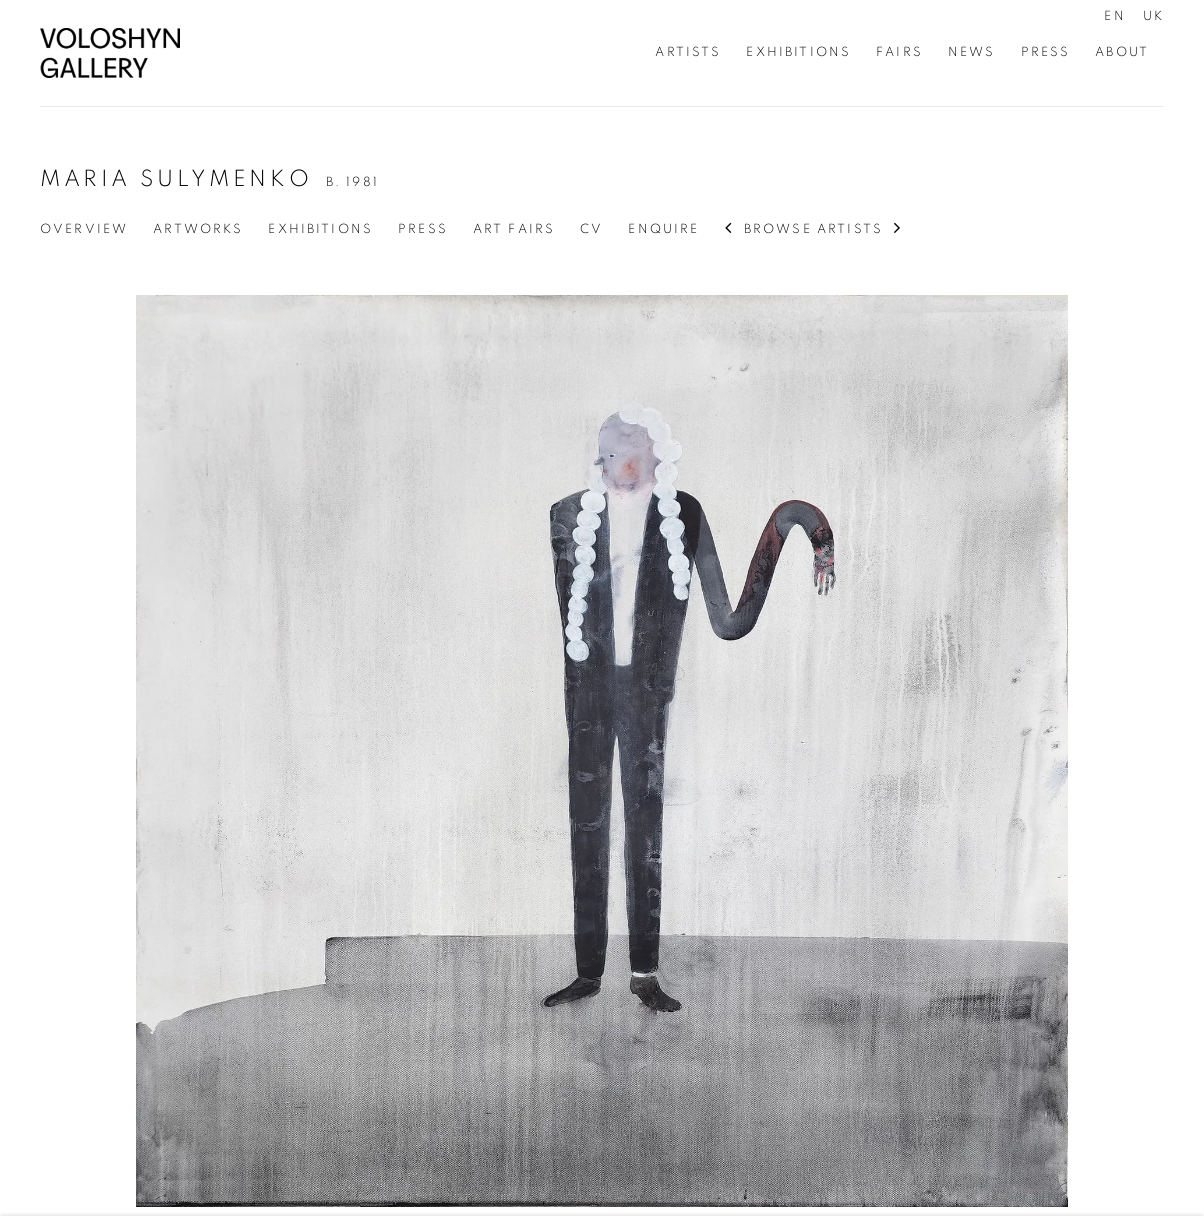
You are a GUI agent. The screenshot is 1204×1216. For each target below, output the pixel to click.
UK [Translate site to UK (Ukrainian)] (1153, 16)
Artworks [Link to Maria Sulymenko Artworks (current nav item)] (198, 229)
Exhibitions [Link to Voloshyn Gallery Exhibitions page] (798, 52)
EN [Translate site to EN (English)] (1114, 16)
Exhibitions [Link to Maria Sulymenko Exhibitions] (320, 229)
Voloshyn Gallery (110, 53)
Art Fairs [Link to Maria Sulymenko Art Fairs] (514, 229)
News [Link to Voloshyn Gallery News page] (972, 52)
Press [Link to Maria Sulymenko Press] (423, 229)
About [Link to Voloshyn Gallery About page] (1122, 52)
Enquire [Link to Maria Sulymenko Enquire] (663, 229)
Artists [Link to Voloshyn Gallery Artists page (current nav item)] (688, 52)
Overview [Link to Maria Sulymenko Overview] (84, 229)
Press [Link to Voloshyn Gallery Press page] (1046, 52)
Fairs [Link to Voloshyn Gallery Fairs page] (899, 52)
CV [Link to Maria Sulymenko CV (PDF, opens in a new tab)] (591, 229)
